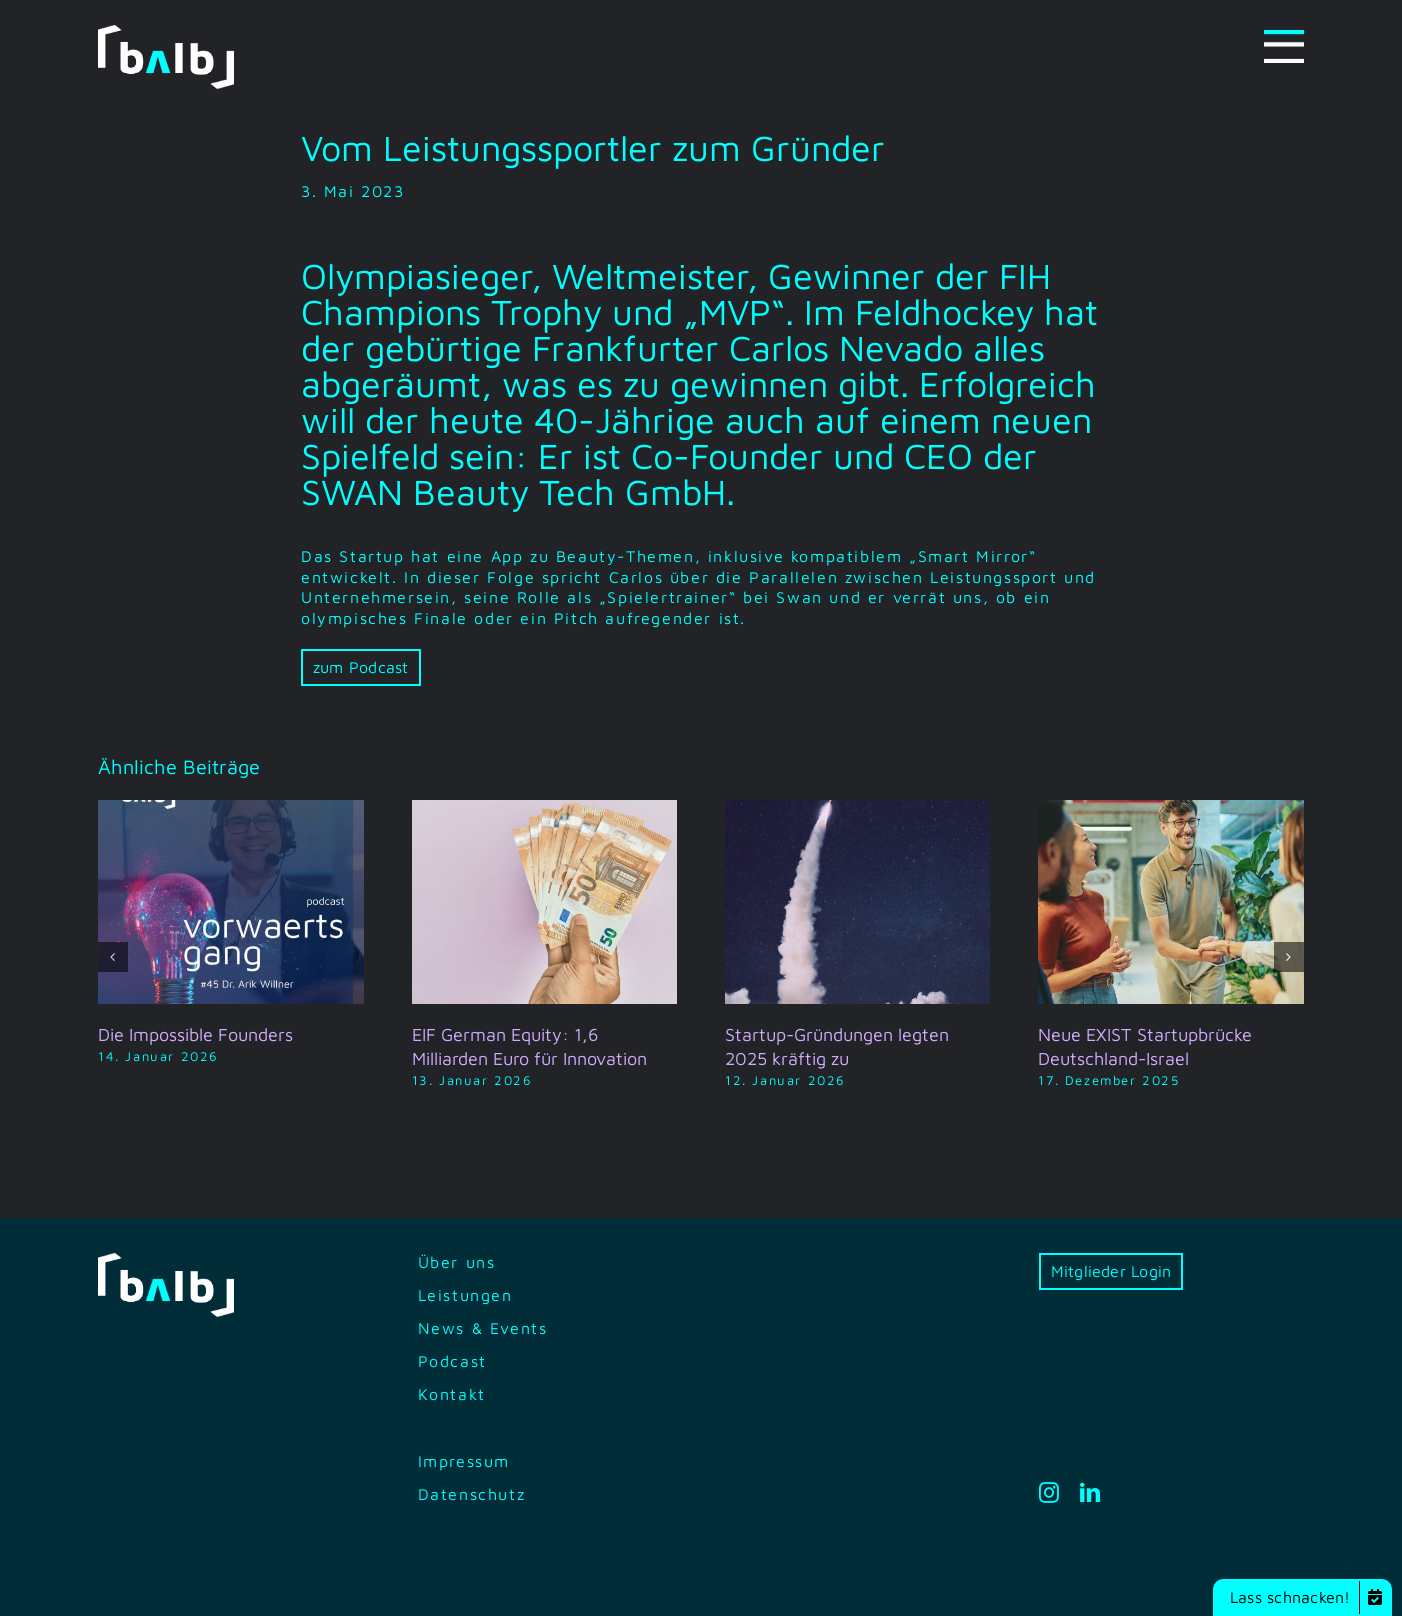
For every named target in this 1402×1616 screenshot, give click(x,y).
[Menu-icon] (1284, 38)
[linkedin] (1091, 1493)
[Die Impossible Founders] (230, 809)
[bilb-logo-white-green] (166, 33)
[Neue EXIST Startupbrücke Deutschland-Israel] (1170, 809)
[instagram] (1050, 1493)
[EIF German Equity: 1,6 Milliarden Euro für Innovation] (544, 809)
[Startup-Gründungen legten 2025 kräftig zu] (857, 809)
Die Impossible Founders (195, 1034)
